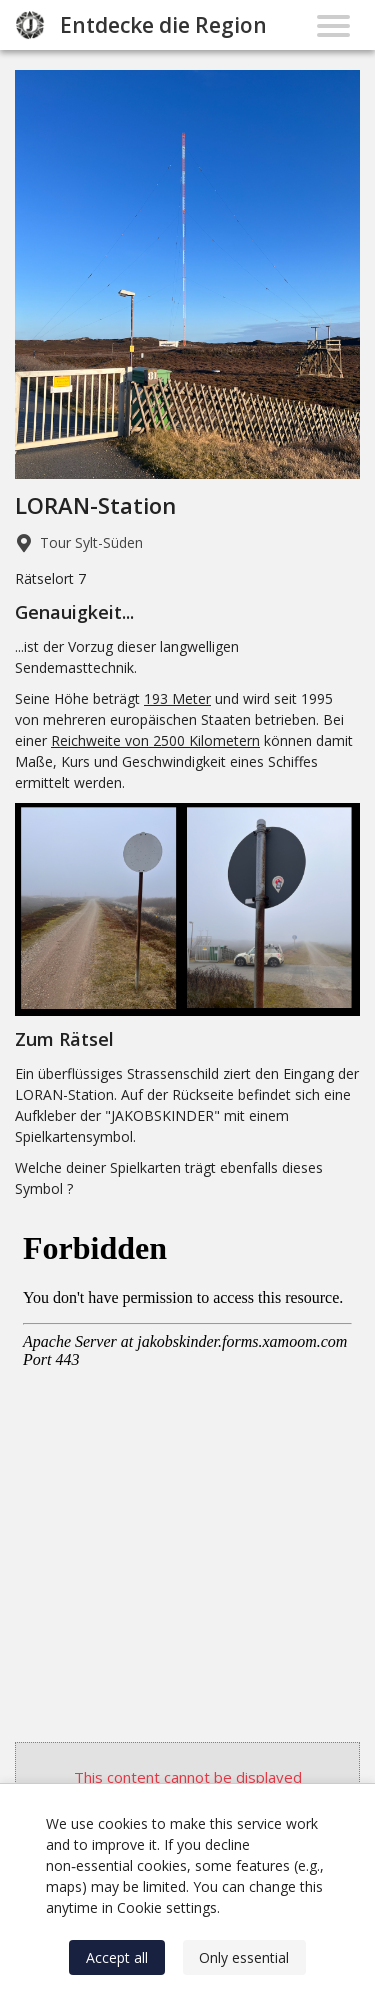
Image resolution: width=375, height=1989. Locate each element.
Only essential (244, 1957)
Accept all (117, 1957)
